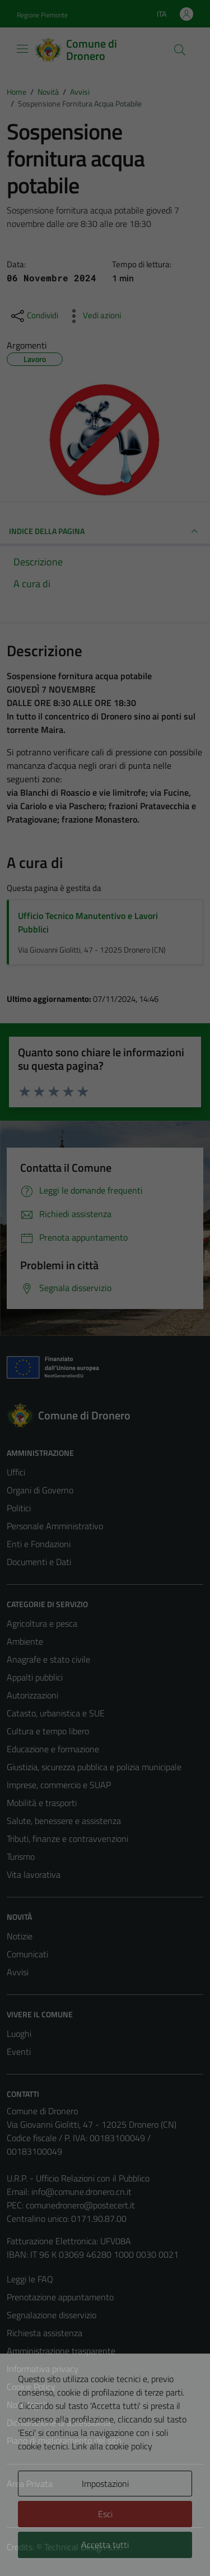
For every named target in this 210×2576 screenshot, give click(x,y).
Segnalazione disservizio (51, 2315)
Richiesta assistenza (44, 2333)
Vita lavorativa (33, 1874)
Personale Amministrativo (55, 1526)
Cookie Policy (31, 2386)
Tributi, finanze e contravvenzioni (67, 1838)
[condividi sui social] (33, 316)
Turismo (21, 1856)
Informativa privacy (42, 2368)
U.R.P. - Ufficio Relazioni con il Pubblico (78, 2178)
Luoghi (19, 2033)
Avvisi (18, 1972)
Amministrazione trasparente (61, 2350)
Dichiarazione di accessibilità (59, 2422)
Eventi (19, 2051)
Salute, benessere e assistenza (64, 1820)
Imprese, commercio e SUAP (59, 1784)
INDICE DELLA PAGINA (105, 531)
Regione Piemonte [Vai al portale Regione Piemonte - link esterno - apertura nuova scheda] (42, 15)
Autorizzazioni (32, 1695)
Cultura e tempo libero (48, 1731)
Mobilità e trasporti (42, 1802)
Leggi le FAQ (30, 2279)
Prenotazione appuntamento (60, 2297)
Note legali (27, 2404)
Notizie (19, 1936)
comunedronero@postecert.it (80, 2205)
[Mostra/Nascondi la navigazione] (22, 48)
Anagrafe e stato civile (48, 1659)
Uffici (16, 1472)
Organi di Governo (40, 1490)
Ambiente (25, 1641)
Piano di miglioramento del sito (64, 2440)
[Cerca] (179, 49)
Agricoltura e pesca (42, 1623)
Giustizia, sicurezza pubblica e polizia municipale (94, 1767)
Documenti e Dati (39, 1561)
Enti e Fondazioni (39, 1544)
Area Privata (30, 2483)
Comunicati (27, 1954)
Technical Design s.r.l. (83, 2547)
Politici (19, 1508)
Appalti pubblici (35, 1677)
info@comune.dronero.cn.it (81, 2191)
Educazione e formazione (53, 1749)
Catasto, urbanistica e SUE (56, 1713)
